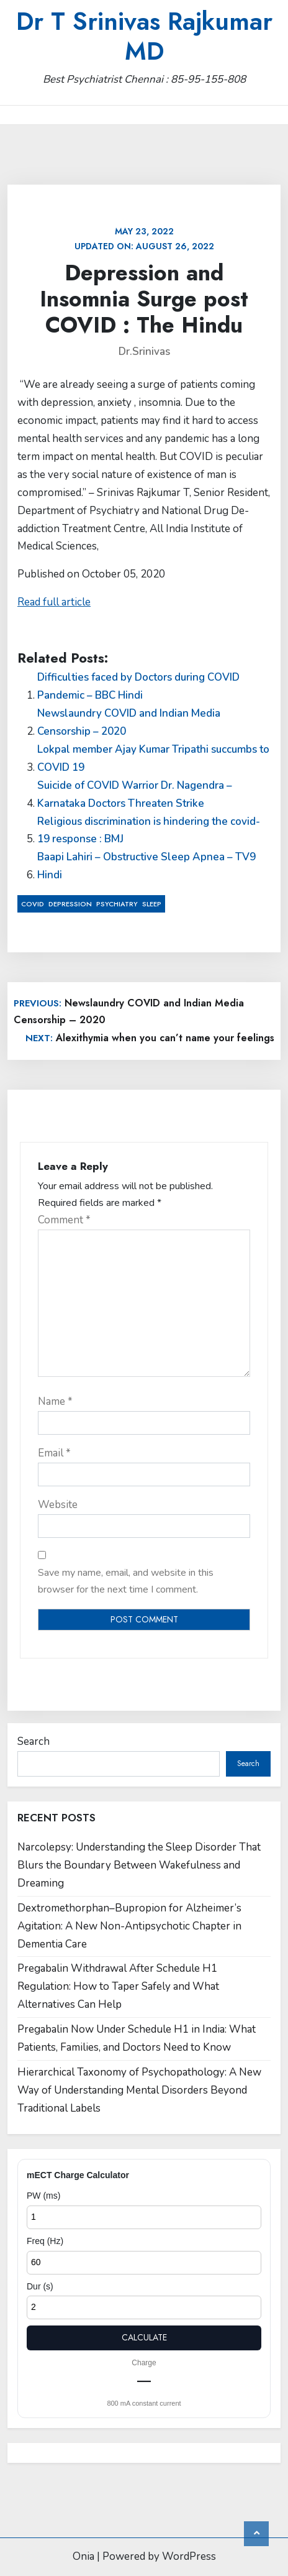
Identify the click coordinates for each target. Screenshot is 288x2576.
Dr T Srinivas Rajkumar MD (144, 36)
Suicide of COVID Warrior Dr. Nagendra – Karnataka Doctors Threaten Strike (134, 794)
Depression (70, 904)
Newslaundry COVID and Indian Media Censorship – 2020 (128, 722)
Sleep (151, 904)
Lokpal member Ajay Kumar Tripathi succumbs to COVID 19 (153, 758)
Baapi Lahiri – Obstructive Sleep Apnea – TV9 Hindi (146, 866)
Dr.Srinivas (144, 351)
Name (55, 1401)
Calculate (144, 2337)
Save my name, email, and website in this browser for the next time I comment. (126, 1581)
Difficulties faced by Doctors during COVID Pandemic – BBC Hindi (138, 686)
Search (33, 1741)
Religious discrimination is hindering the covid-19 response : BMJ (148, 830)
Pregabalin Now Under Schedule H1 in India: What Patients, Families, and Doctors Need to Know (136, 2038)
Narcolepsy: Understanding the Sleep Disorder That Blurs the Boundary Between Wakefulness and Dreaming (139, 1865)
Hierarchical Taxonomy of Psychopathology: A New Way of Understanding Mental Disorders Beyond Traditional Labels (139, 2090)
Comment (64, 1220)
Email (54, 1453)
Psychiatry (117, 904)
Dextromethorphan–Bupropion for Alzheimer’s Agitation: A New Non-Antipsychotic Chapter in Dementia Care (129, 1926)
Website (58, 1504)
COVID (32, 904)
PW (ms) (43, 2196)
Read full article (54, 602)
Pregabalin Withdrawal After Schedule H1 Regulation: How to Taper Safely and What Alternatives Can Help (118, 1986)
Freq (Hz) (45, 2241)
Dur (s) (40, 2286)
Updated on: (144, 238)
